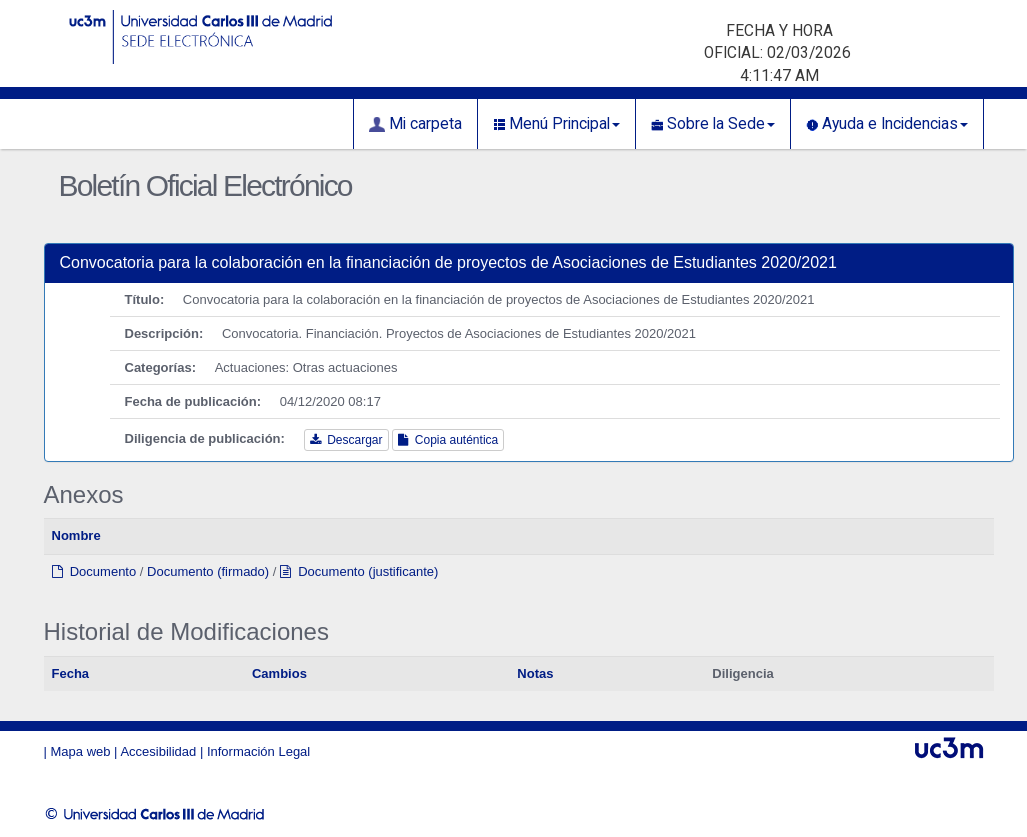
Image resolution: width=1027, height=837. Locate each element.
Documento (94, 571)
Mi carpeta (415, 124)
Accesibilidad (158, 751)
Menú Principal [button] (556, 124)
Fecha (71, 673)
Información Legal (258, 751)
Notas (535, 673)
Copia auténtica (448, 440)
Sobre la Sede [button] (713, 124)
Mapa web (81, 751)
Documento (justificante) (359, 571)
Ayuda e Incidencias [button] (887, 124)
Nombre (76, 535)
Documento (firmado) (208, 571)
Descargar (346, 440)
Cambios (279, 673)
